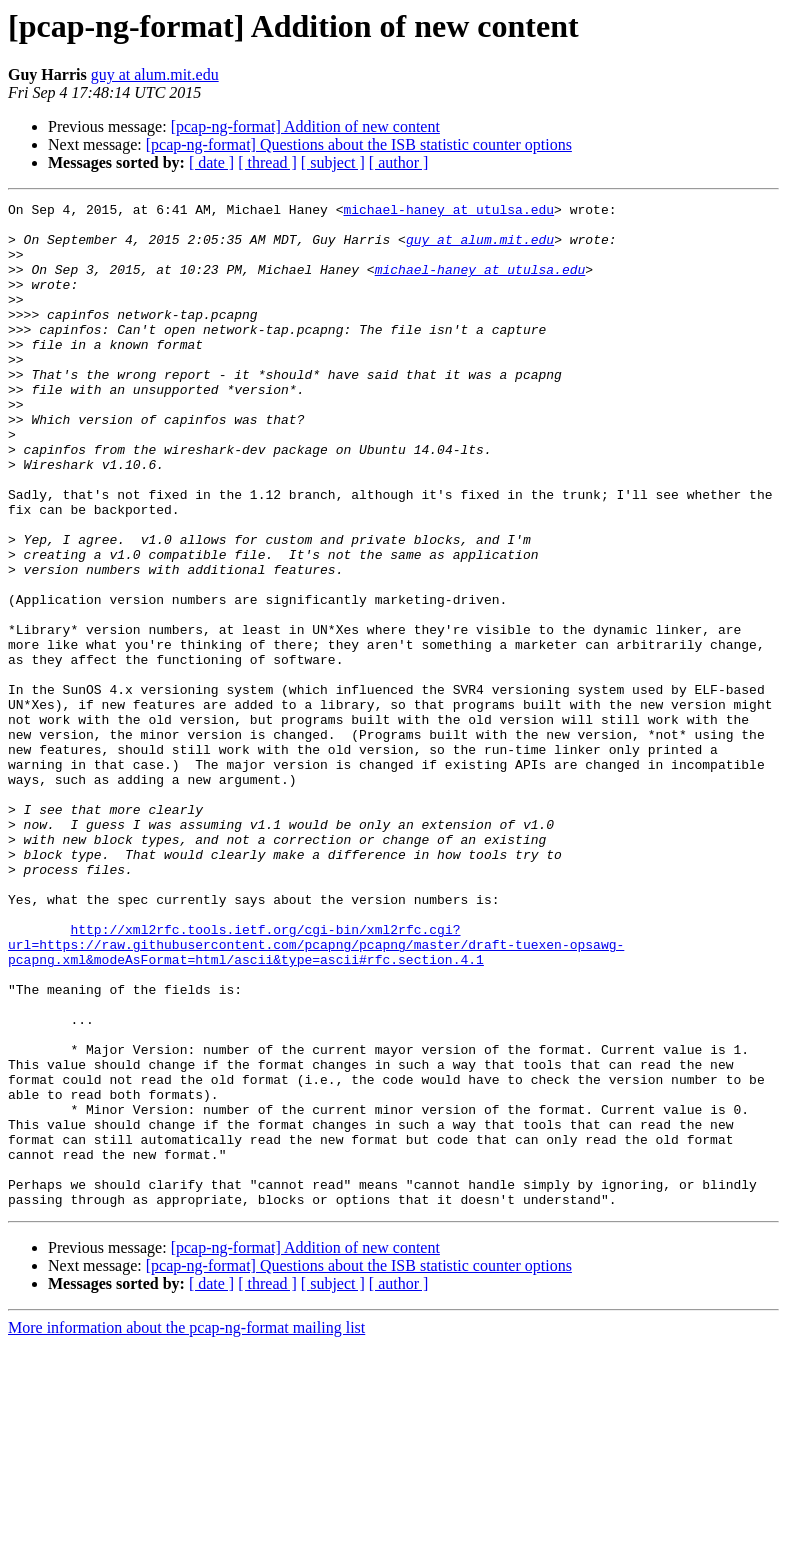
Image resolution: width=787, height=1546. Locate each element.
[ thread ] (267, 162)
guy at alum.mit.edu (155, 74)
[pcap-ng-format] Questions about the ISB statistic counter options (359, 144)
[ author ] (399, 162)
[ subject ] (333, 162)
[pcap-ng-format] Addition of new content (305, 126)
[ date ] (211, 162)
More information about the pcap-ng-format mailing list (186, 1528)
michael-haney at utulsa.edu (448, 212)
